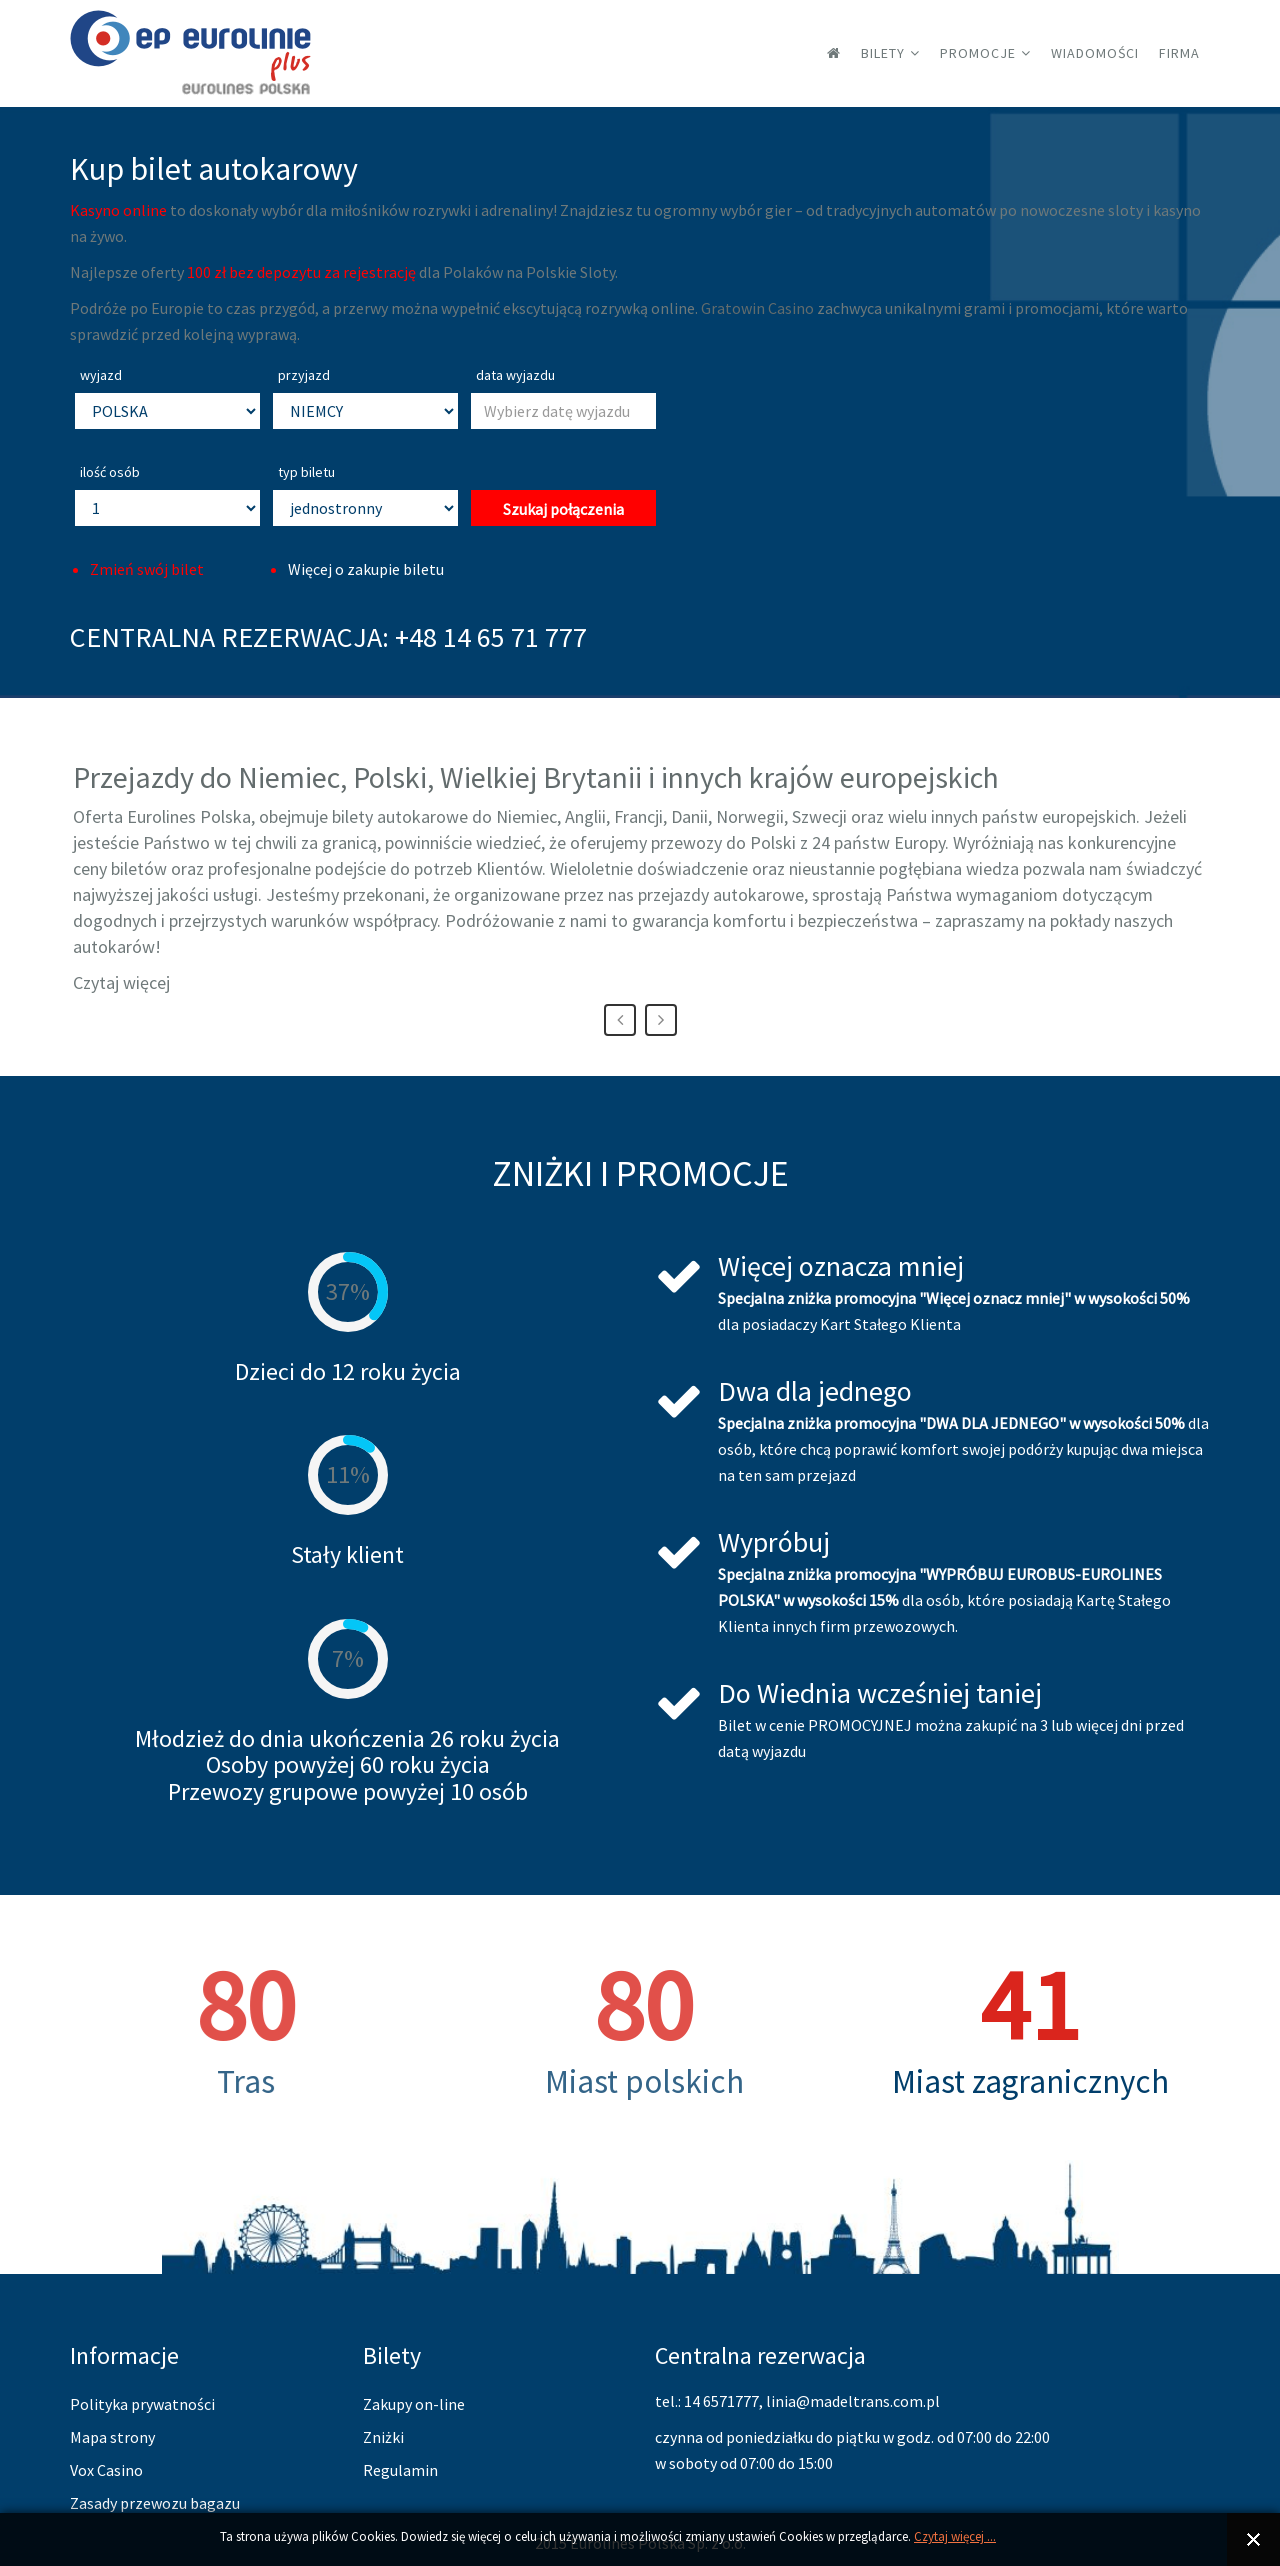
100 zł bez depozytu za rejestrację (301, 272)
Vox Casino (106, 2470)
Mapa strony (112, 2437)
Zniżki (383, 2437)
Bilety (883, 53)
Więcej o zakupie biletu (366, 569)
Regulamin (400, 2470)
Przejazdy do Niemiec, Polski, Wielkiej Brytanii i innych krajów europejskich (536, 777)
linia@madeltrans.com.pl (853, 2401)
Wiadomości (1095, 53)
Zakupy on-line (414, 2404)
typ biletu (306, 472)
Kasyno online (118, 210)
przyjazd (304, 375)
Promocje (978, 53)
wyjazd (101, 375)
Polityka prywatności (142, 2404)
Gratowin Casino (757, 308)
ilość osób (110, 472)
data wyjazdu (515, 375)
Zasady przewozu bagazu (155, 2503)
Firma (1179, 53)
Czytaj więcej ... (955, 2536)
